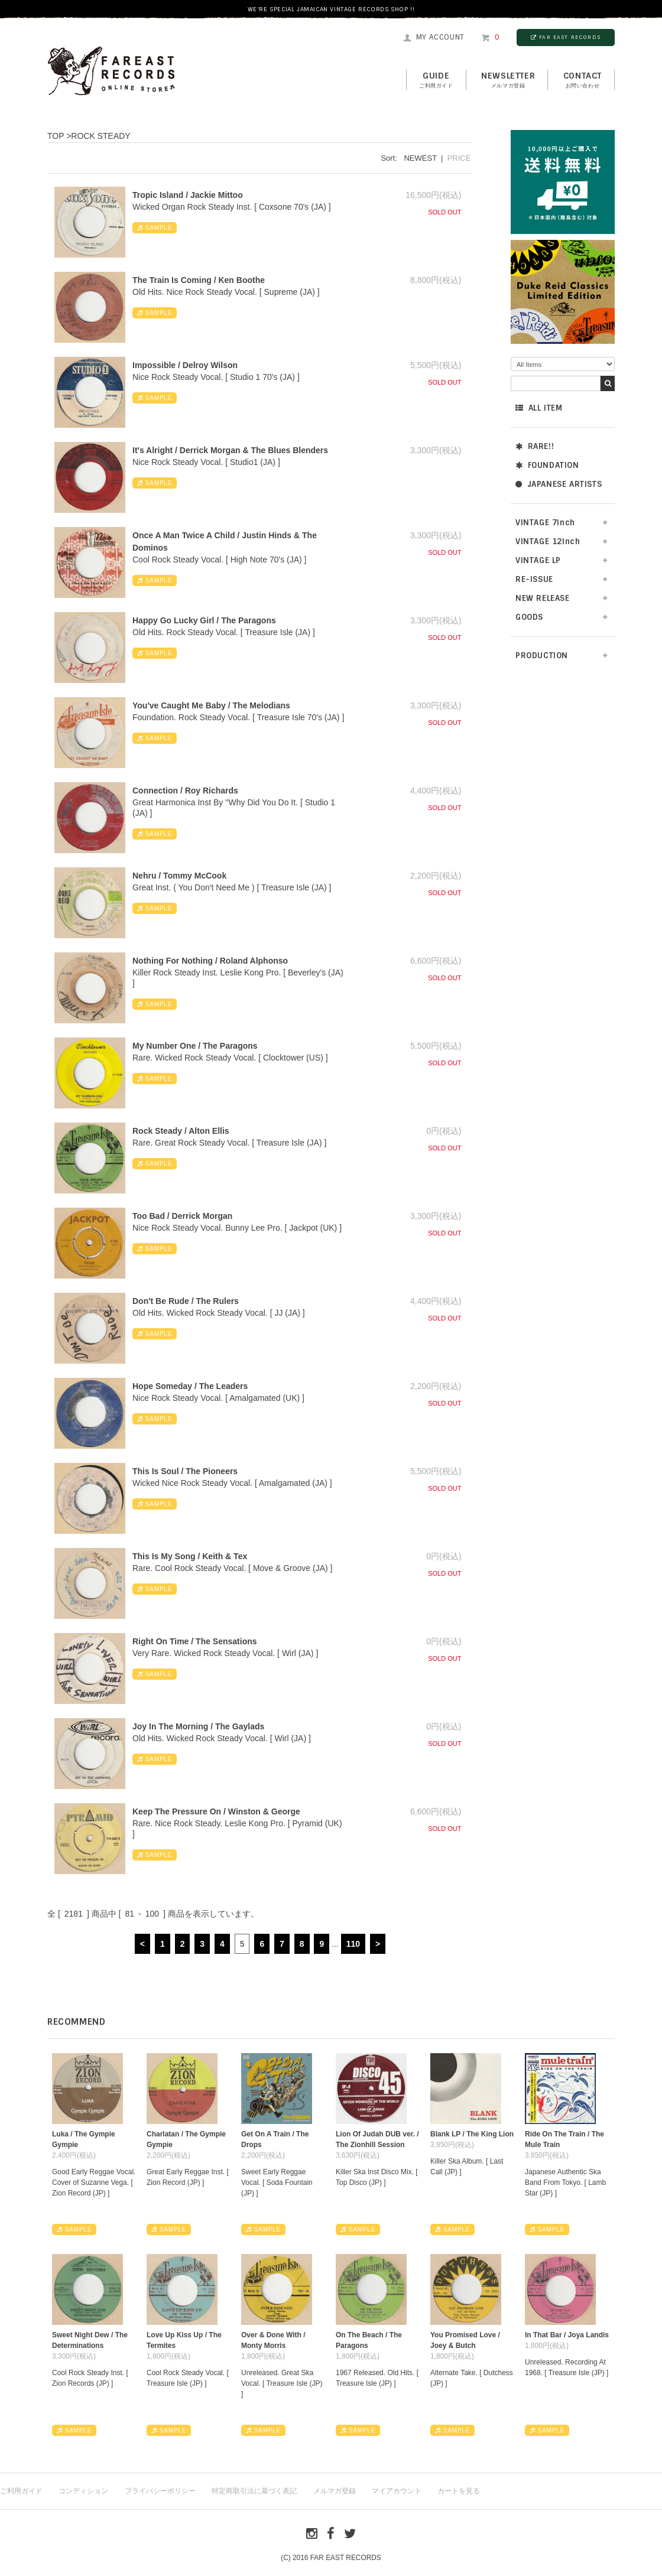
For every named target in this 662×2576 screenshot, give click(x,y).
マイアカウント (396, 2491)
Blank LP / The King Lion (472, 2134)
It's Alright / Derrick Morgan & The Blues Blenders (230, 450)
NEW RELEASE (542, 598)
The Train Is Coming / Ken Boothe (198, 280)
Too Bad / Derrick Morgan (182, 1216)
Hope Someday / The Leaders (190, 1386)
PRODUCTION (541, 655)
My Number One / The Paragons (195, 1045)
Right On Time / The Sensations (194, 1641)
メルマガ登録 (334, 2491)
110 (353, 1944)
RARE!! (534, 446)
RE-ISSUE (534, 579)
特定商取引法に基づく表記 (254, 2491)
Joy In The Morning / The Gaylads (198, 1726)
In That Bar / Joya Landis (567, 2335)
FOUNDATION (547, 465)
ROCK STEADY (100, 136)
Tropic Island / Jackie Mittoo (187, 195)
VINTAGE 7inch (545, 523)
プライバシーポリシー (160, 2491)
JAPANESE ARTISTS (558, 484)
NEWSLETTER (508, 80)
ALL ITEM (538, 408)
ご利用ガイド (21, 2491)
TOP (55, 136)
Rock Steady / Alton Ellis (180, 1131)
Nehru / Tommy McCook (179, 875)
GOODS (529, 617)
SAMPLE (154, 228)
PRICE (459, 158)
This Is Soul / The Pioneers (185, 1471)
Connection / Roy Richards (185, 790)
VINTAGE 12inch (547, 541)
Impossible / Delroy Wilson (185, 365)
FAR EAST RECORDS (566, 37)
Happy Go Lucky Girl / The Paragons (204, 620)
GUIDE (436, 80)
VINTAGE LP (538, 560)
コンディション (83, 2491)
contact (582, 80)
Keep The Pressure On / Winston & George (216, 1811)
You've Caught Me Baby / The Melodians (211, 705)
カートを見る (458, 2491)
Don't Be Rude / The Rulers (185, 1301)
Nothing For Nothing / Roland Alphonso (210, 960)
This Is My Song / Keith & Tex (189, 1556)
